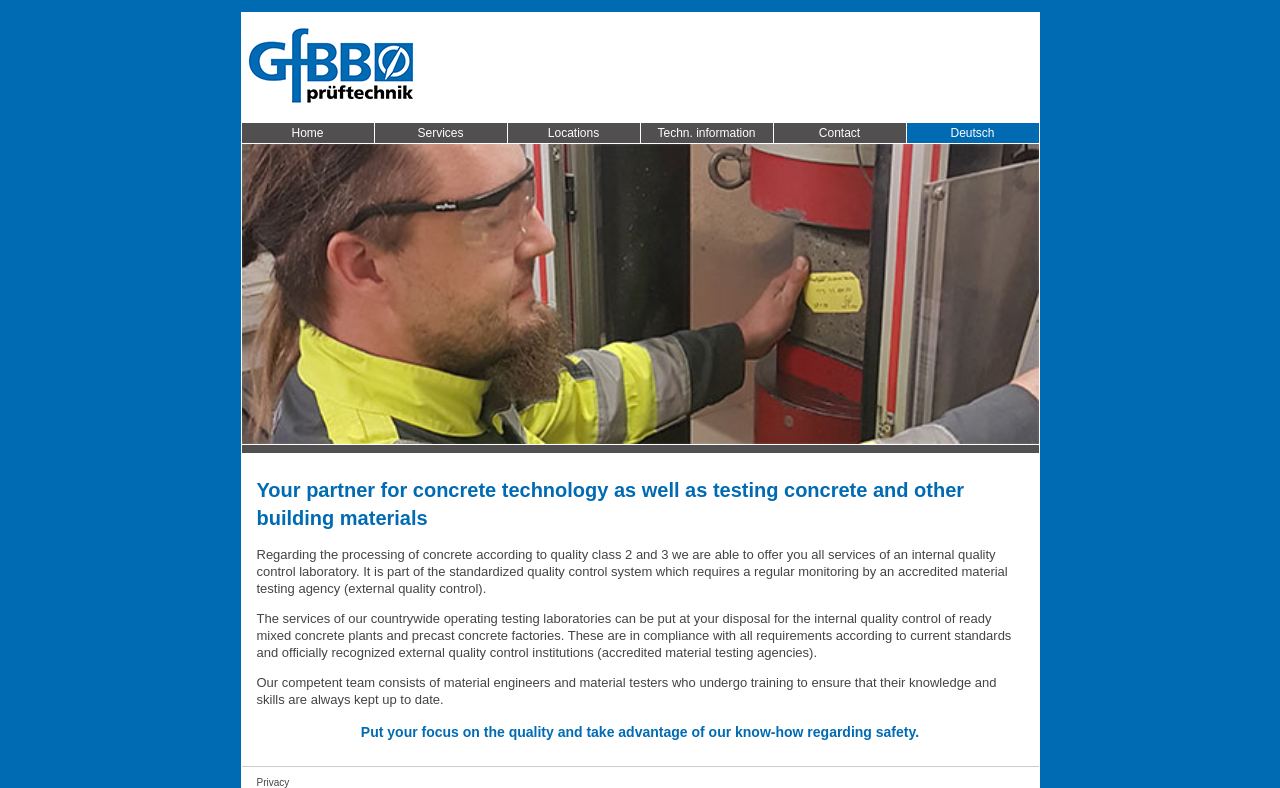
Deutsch (972, 133)
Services (440, 133)
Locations (573, 133)
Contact (839, 133)
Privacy (273, 782)
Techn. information (706, 133)
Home (307, 133)
